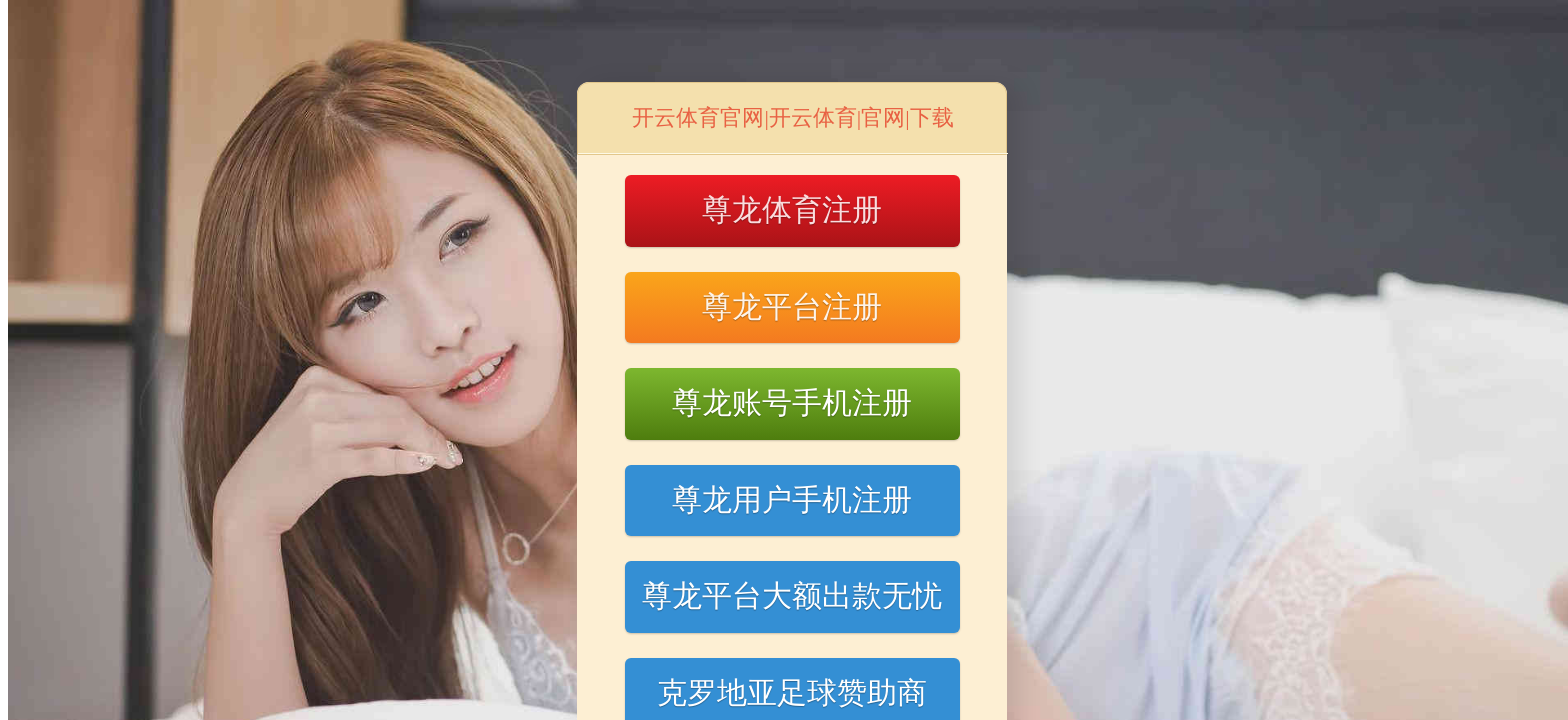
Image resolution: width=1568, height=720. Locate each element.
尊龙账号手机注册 (792, 402)
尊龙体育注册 (792, 209)
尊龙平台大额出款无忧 (792, 595)
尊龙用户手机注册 (792, 499)
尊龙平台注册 (792, 306)
